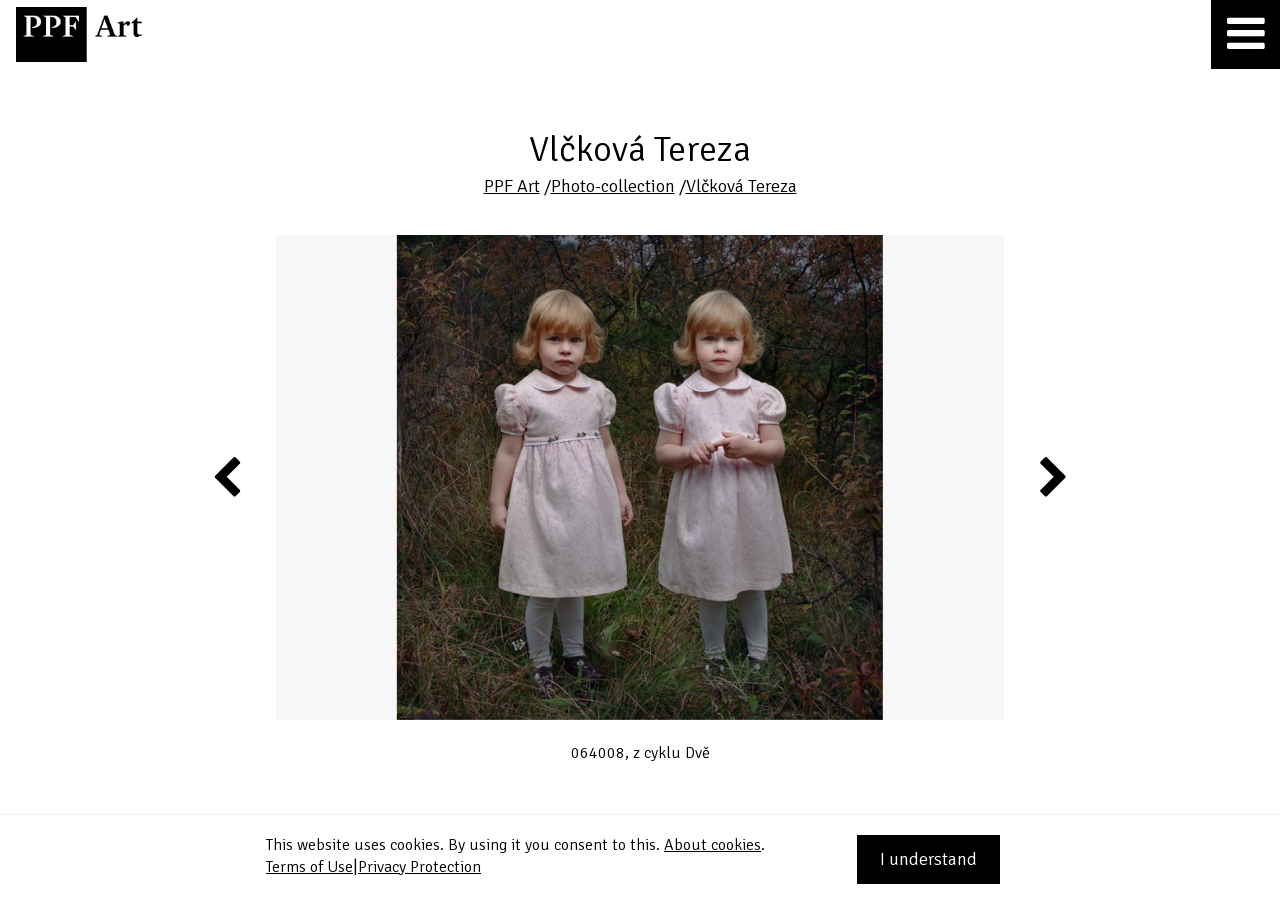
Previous (228, 476)
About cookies (712, 845)
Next (1051, 476)
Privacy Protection (419, 867)
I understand (928, 859)
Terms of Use (309, 867)
